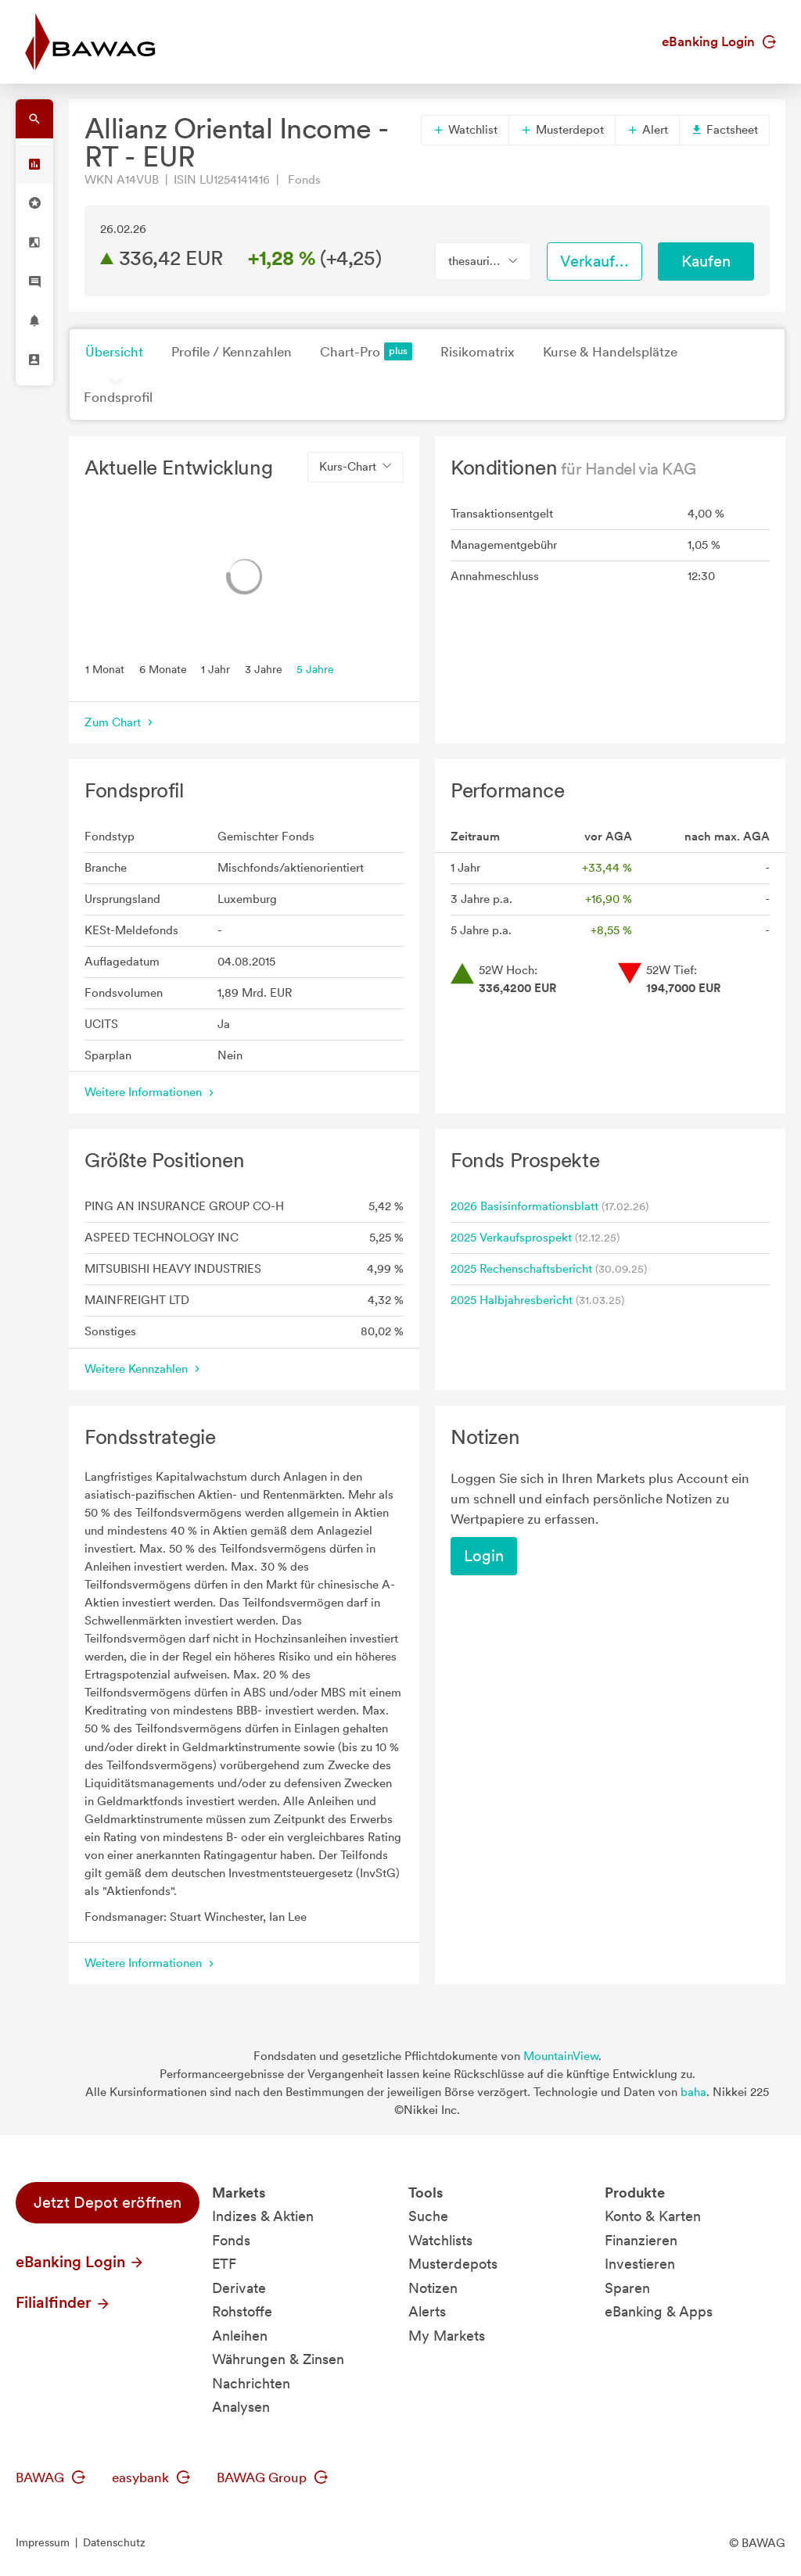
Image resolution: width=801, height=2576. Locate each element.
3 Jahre (263, 668)
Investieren (640, 2263)
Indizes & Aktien (263, 2216)
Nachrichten (251, 2383)
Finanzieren (641, 2240)
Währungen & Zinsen (278, 2359)
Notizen (433, 2288)
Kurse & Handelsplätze (610, 352)
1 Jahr (215, 668)
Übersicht (114, 352)
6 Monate (163, 668)
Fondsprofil (118, 397)
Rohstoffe (242, 2311)
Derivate (239, 2288)
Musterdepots (452, 2263)
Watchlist (465, 130)
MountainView (560, 2056)
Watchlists (440, 2240)
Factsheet (724, 130)
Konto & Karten (653, 2216)
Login (484, 1555)
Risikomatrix (477, 352)
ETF (224, 2263)
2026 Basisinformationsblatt (524, 1206)
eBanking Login (719, 41)
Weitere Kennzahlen (143, 1369)
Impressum (43, 2542)
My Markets (446, 2335)
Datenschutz (114, 2542)
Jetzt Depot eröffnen (107, 2202)
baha (693, 2092)
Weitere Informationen (150, 1092)
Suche (428, 2216)
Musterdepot (562, 130)
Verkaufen (596, 261)
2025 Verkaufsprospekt (511, 1238)
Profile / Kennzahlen (231, 352)
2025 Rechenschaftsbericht (521, 1269)
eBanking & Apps (659, 2311)
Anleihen (240, 2335)
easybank (151, 2477)
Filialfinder (63, 2302)
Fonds (231, 2240)
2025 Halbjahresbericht (512, 1300)
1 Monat (104, 668)
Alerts (427, 2311)
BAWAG (50, 2477)
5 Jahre (315, 668)
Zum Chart (120, 722)
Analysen (241, 2407)
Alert (647, 130)
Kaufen (706, 261)
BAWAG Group (272, 2477)
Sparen (627, 2288)
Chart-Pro (366, 351)
